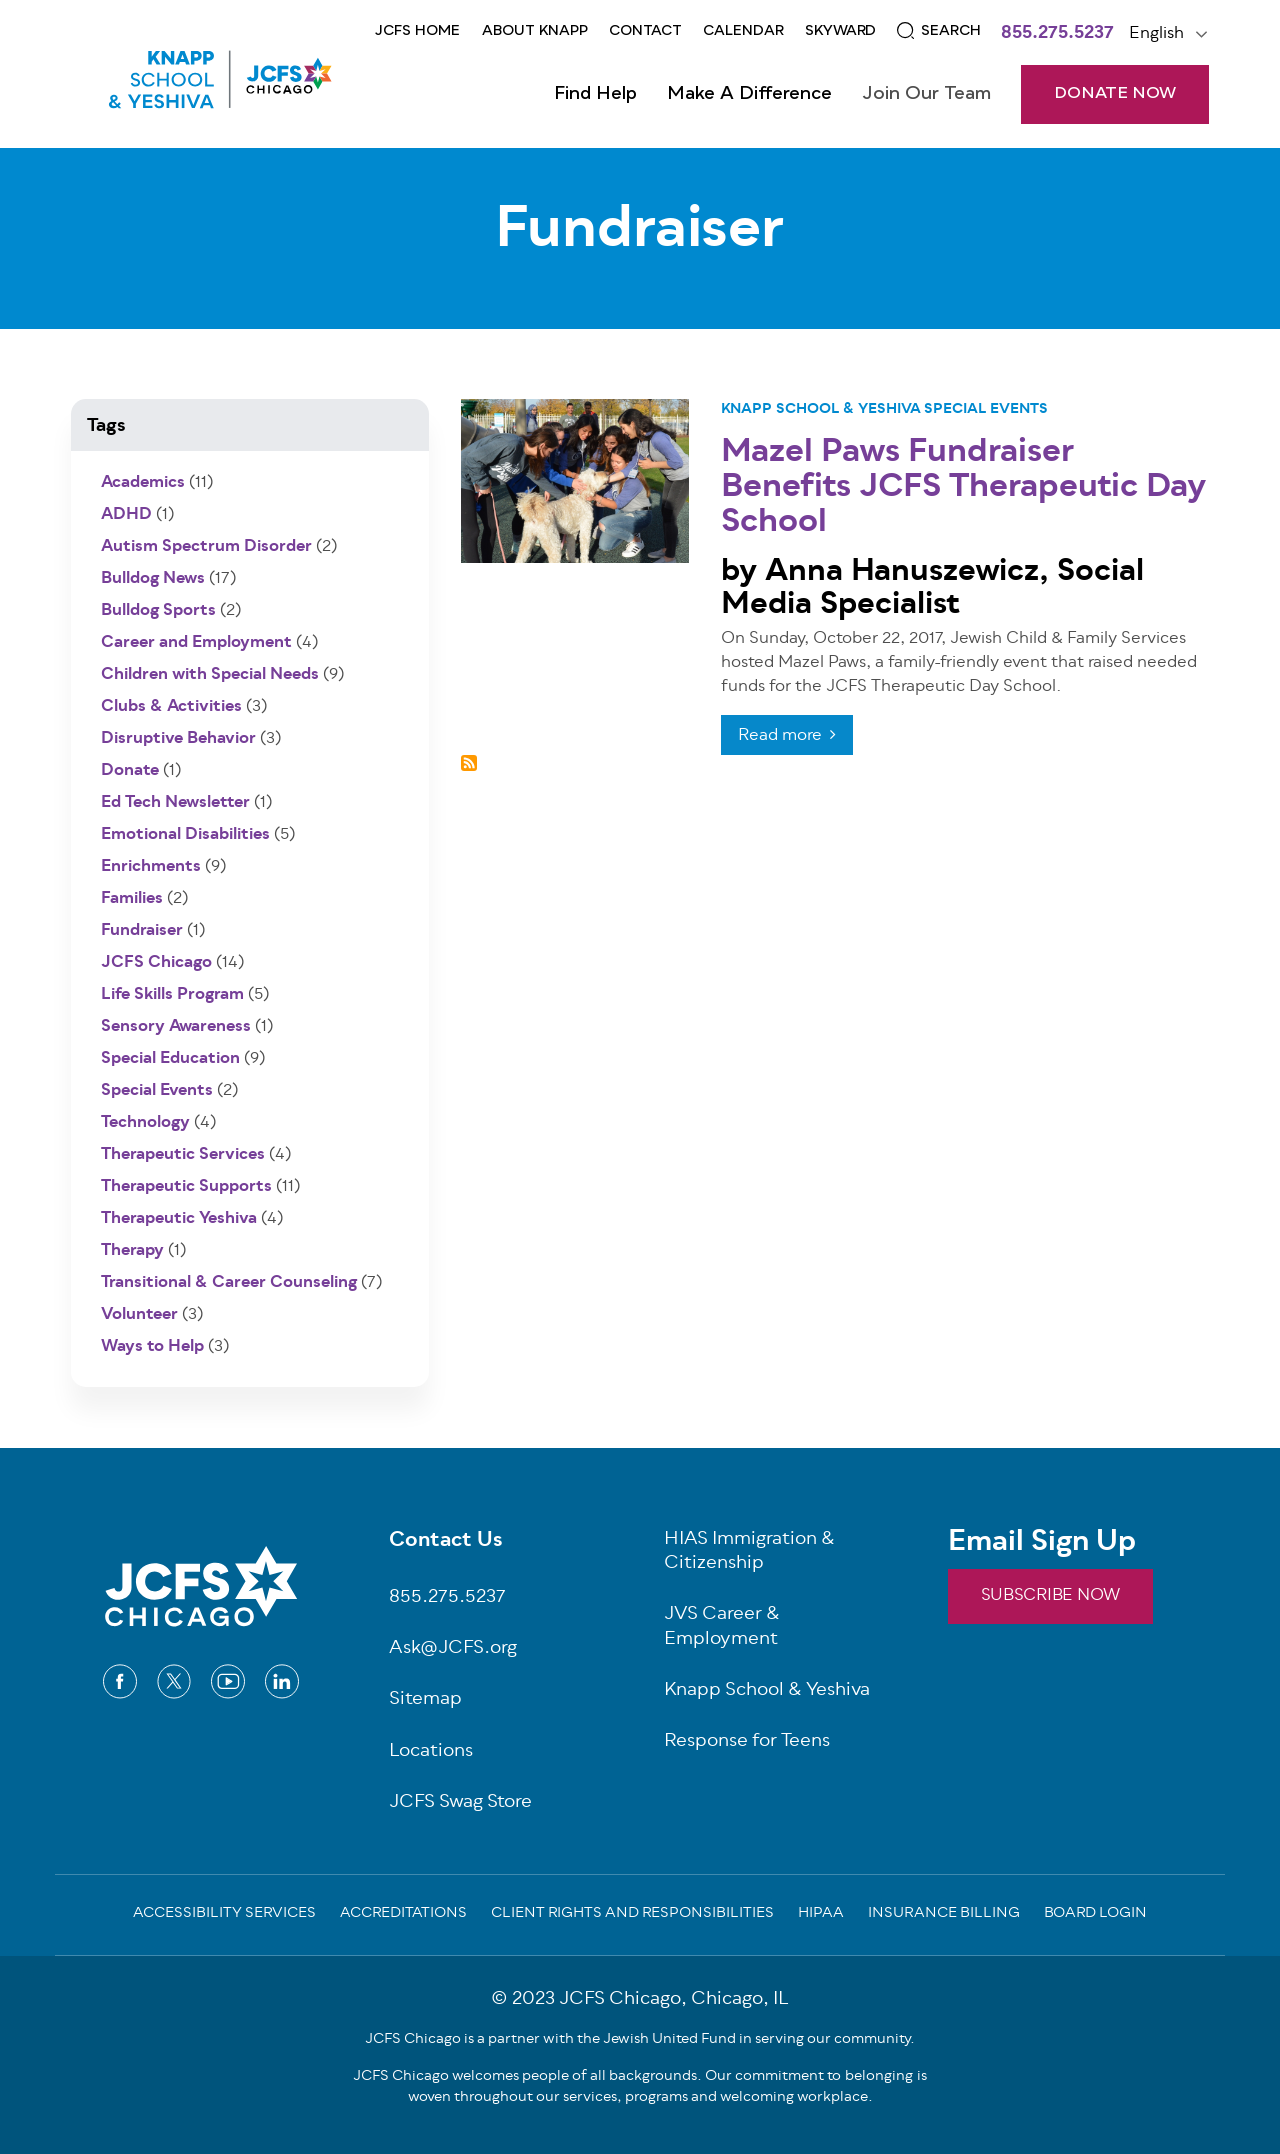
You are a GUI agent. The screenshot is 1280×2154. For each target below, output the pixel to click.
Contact (645, 31)
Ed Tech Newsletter (175, 803)
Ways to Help (152, 1347)
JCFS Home (417, 31)
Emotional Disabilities (185, 835)
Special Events (986, 409)
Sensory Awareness (176, 1027)
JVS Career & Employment (722, 1628)
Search (951, 31)
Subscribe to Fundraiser (469, 763)
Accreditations (403, 1915)
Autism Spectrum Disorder (206, 547)
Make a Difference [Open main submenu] (749, 94)
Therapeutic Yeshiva (179, 1219)
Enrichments (151, 867)
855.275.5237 (1057, 35)
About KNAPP (535, 31)
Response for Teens (747, 1742)
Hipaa (821, 1915)
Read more (780, 736)
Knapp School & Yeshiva (821, 409)
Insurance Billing (944, 1915)
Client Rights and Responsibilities (632, 1915)
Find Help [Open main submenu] (595, 94)
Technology (145, 1123)
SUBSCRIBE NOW (1050, 1596)
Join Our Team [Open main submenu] (926, 94)
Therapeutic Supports (186, 1187)
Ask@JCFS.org (453, 1649)
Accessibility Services (224, 1915)
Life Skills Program (172, 995)
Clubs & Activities (171, 707)
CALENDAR (743, 31)
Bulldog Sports (158, 611)
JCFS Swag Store (460, 1803)
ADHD (126, 515)
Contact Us (446, 1542)
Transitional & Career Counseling (229, 1283)
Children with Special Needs (210, 675)
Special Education (170, 1059)
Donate (130, 771)
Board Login (1095, 1915)
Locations (431, 1752)
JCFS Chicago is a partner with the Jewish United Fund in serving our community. (640, 2039)
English (1156, 34)
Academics (143, 483)
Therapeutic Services (183, 1155)
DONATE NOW (1115, 94)
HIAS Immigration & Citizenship (749, 1553)
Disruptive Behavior (178, 739)
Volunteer (139, 1315)
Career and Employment (196, 643)
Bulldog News (153, 579)
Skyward (840, 31)
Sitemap (425, 1700)
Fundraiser (142, 931)
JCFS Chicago (156, 963)
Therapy (132, 1251)
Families (132, 899)
